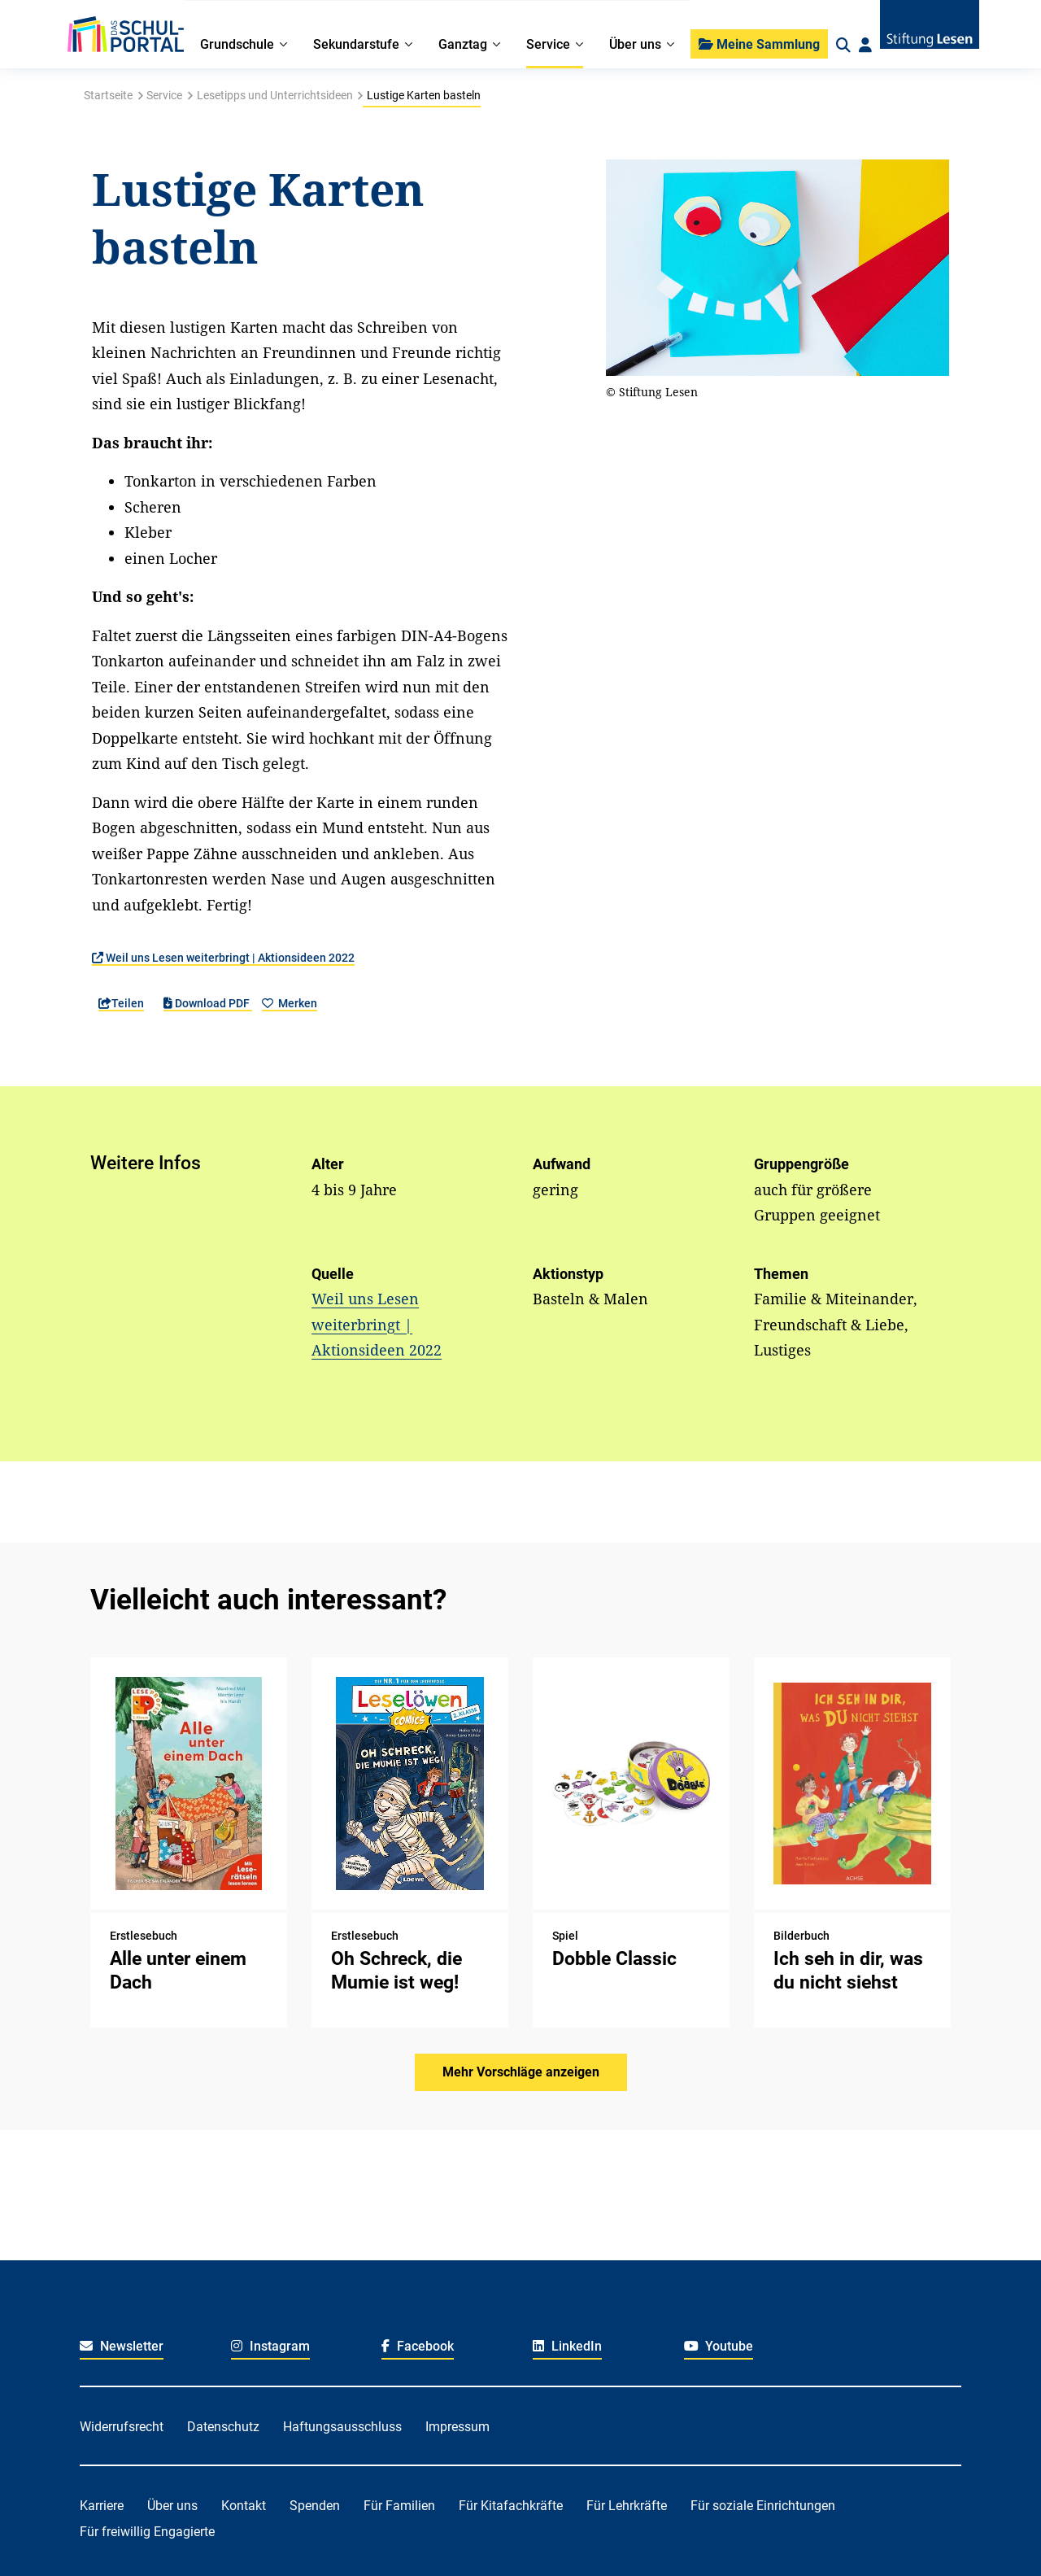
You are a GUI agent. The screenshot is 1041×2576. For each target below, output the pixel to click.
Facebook (417, 2346)
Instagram (270, 2346)
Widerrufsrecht (121, 2426)
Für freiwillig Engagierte (147, 2531)
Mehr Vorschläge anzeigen (520, 2072)
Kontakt (243, 2505)
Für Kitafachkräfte (511, 2505)
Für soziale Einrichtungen (762, 2505)
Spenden (315, 2505)
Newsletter (121, 2346)
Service (164, 95)
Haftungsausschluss (342, 2426)
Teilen (121, 1003)
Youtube (719, 2346)
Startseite (108, 95)
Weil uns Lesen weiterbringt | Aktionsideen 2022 (223, 957)
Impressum (457, 2426)
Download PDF (207, 1003)
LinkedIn (567, 2346)
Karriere (102, 2505)
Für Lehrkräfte (626, 2505)
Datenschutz (223, 2426)
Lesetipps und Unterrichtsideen (275, 95)
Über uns (172, 2505)
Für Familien (399, 2505)
